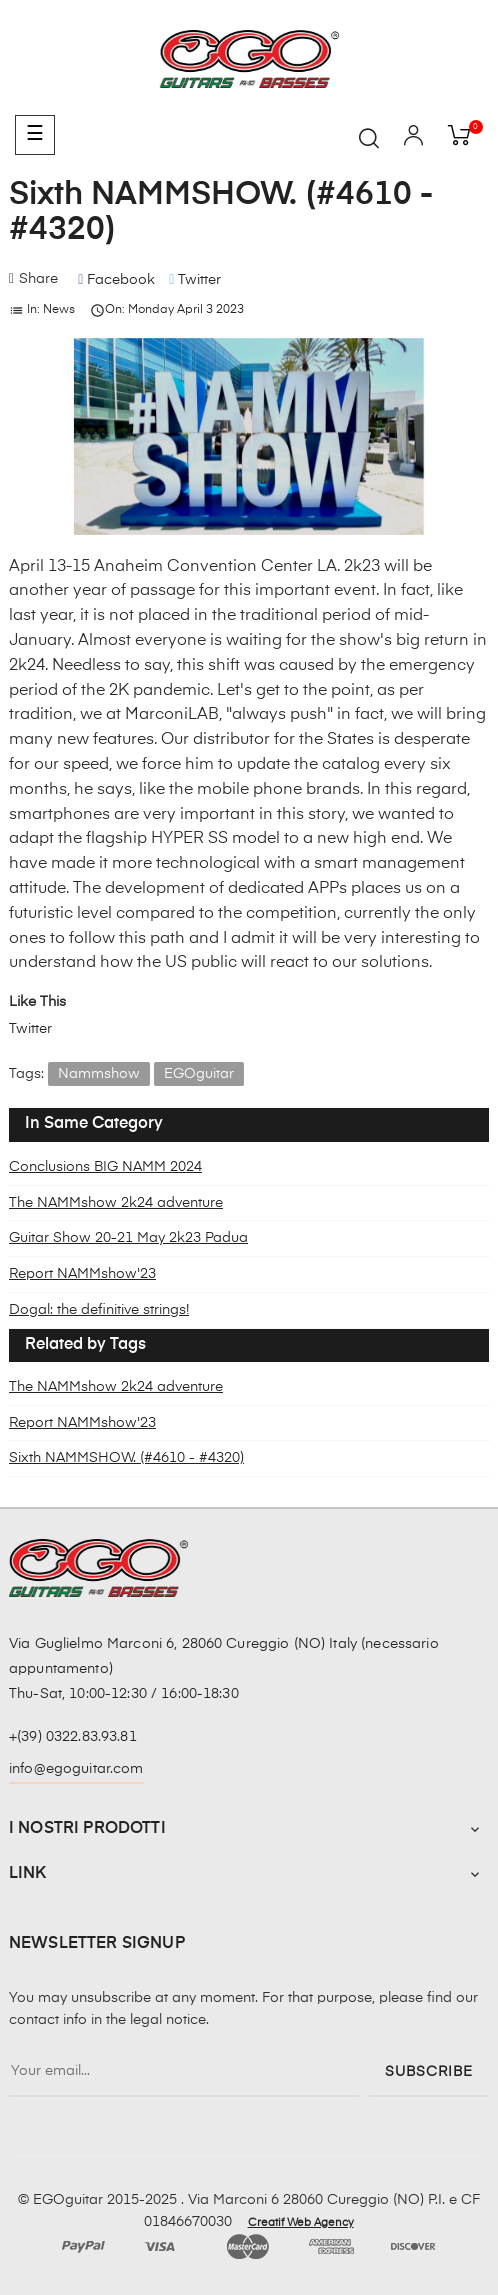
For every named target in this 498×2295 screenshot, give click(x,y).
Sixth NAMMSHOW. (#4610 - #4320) (126, 1458)
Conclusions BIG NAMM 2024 (105, 1167)
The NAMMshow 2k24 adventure (116, 1203)
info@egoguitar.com (76, 1769)
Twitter (30, 1029)
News (59, 310)
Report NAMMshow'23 (82, 1274)
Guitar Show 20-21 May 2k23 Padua (128, 1238)
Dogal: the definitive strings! (99, 1310)
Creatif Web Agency (301, 2223)
